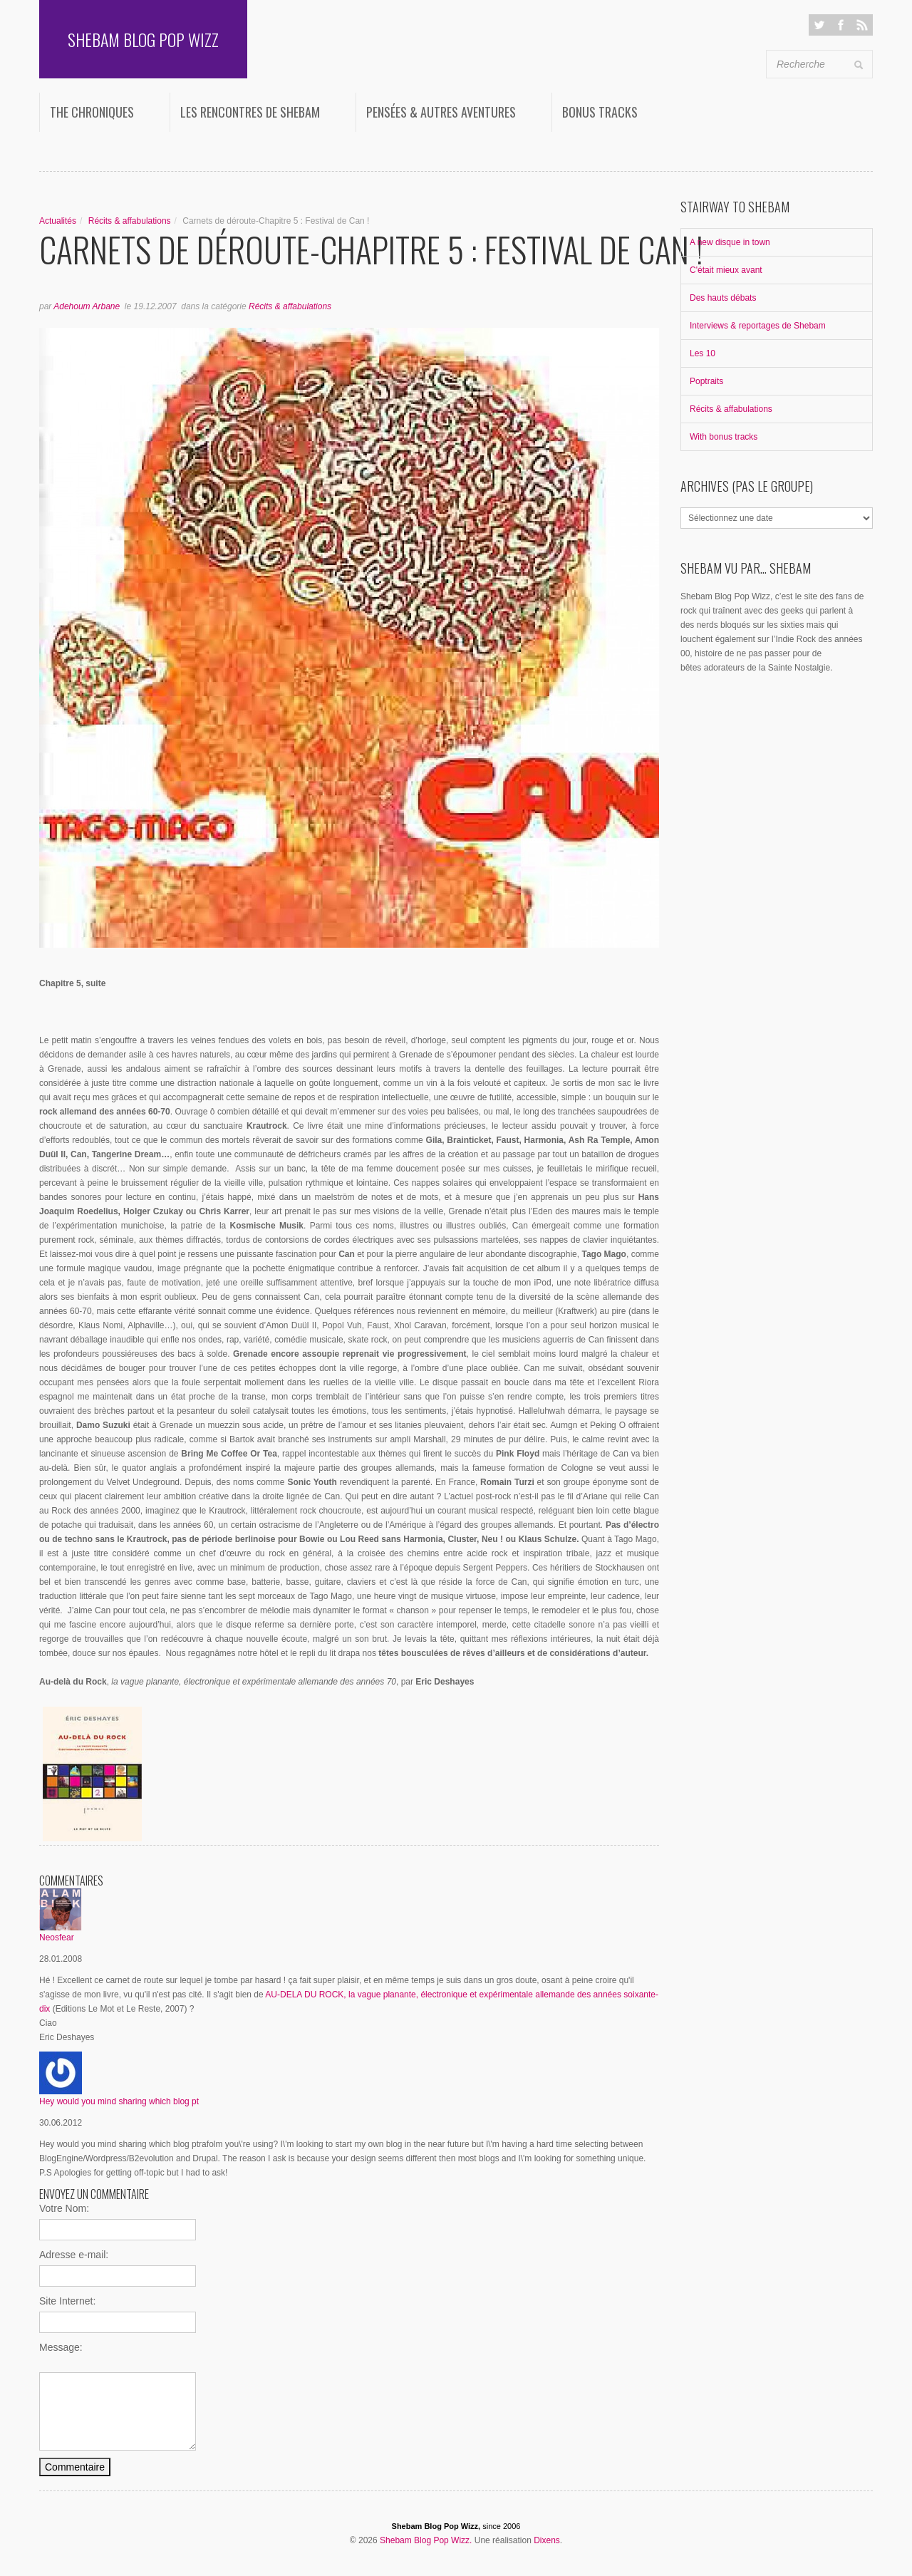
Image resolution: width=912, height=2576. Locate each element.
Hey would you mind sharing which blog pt (119, 2101)
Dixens (547, 2540)
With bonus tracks (723, 437)
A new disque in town (730, 242)
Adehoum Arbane (86, 306)
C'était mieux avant (726, 270)
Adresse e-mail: (73, 2254)
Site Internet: (67, 2301)
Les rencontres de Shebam (250, 112)
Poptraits (706, 381)
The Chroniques (92, 112)
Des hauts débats (723, 298)
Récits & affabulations (129, 221)
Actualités (57, 221)
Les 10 (702, 353)
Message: (61, 2347)
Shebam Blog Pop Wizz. (426, 2540)
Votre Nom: (64, 2208)
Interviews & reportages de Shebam (758, 326)
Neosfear (56, 1938)
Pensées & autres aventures (441, 112)
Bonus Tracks (600, 112)
